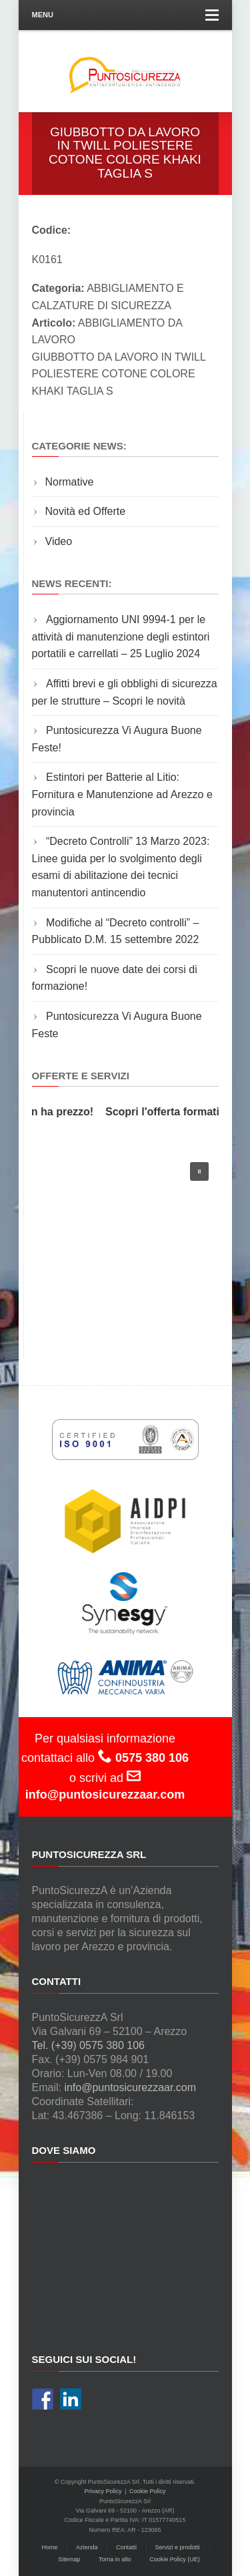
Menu (125, 15)
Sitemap (69, 2559)
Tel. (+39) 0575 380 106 (88, 2045)
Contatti (126, 2547)
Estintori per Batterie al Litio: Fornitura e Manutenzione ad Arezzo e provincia (122, 794)
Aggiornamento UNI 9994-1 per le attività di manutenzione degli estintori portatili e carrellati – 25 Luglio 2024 (121, 636)
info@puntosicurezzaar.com (130, 2087)
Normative (69, 482)
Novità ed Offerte (85, 511)
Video (59, 541)
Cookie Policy (147, 2491)
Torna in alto (115, 2559)
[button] (199, 1171)
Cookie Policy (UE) (174, 2559)
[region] (125, 1242)
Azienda (87, 2547)
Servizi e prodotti (177, 2547)
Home (49, 2547)
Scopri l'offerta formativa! (173, 1111)
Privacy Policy (103, 2491)
